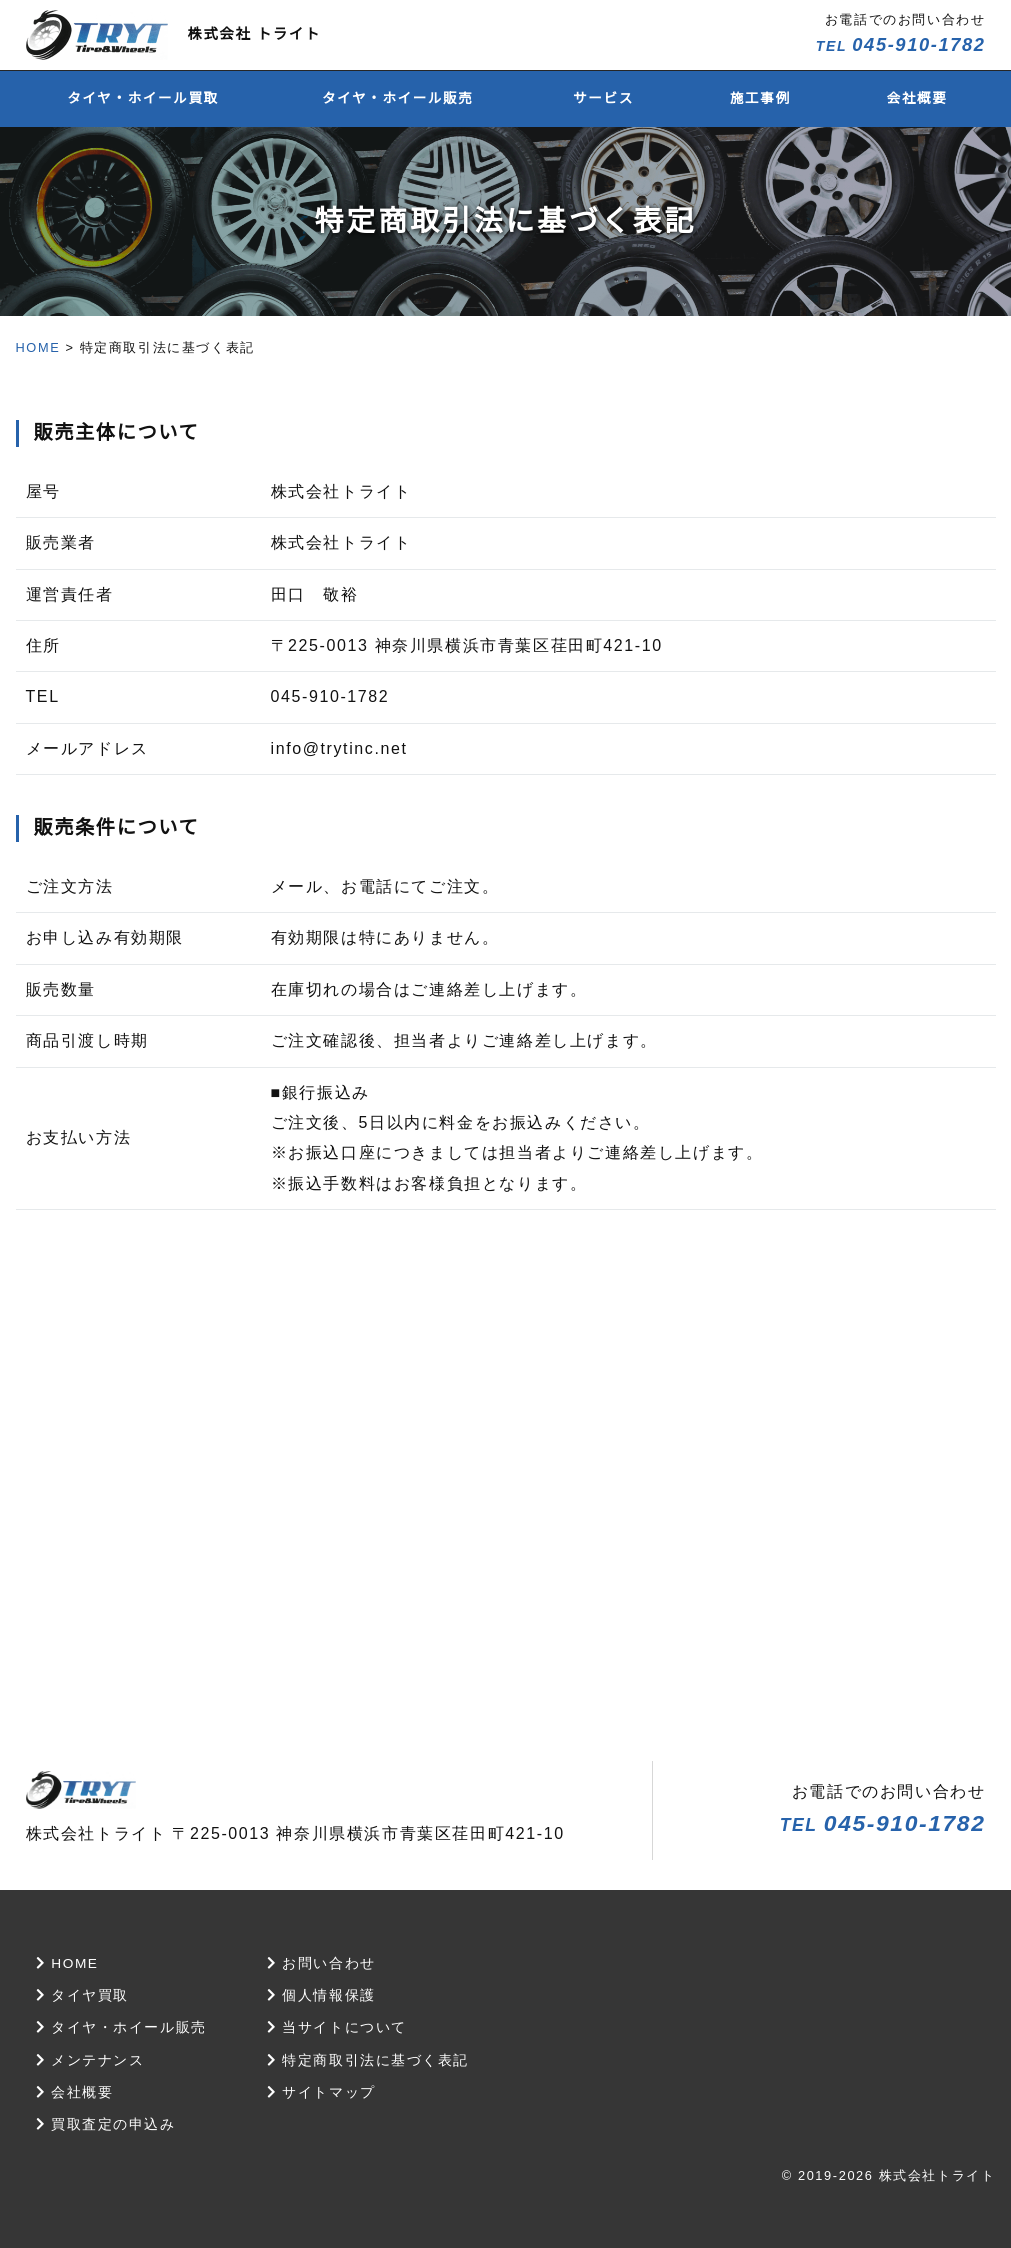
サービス (603, 98)
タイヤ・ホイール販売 (398, 98)
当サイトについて (338, 2027)
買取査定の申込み (106, 2124)
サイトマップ (323, 2092)
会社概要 (917, 98)
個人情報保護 (323, 1995)
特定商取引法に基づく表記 (369, 2060)
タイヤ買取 (83, 1995)
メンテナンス (91, 2060)
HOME (38, 347)
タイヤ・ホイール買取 (143, 98)
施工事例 (760, 98)
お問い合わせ (323, 1963)
